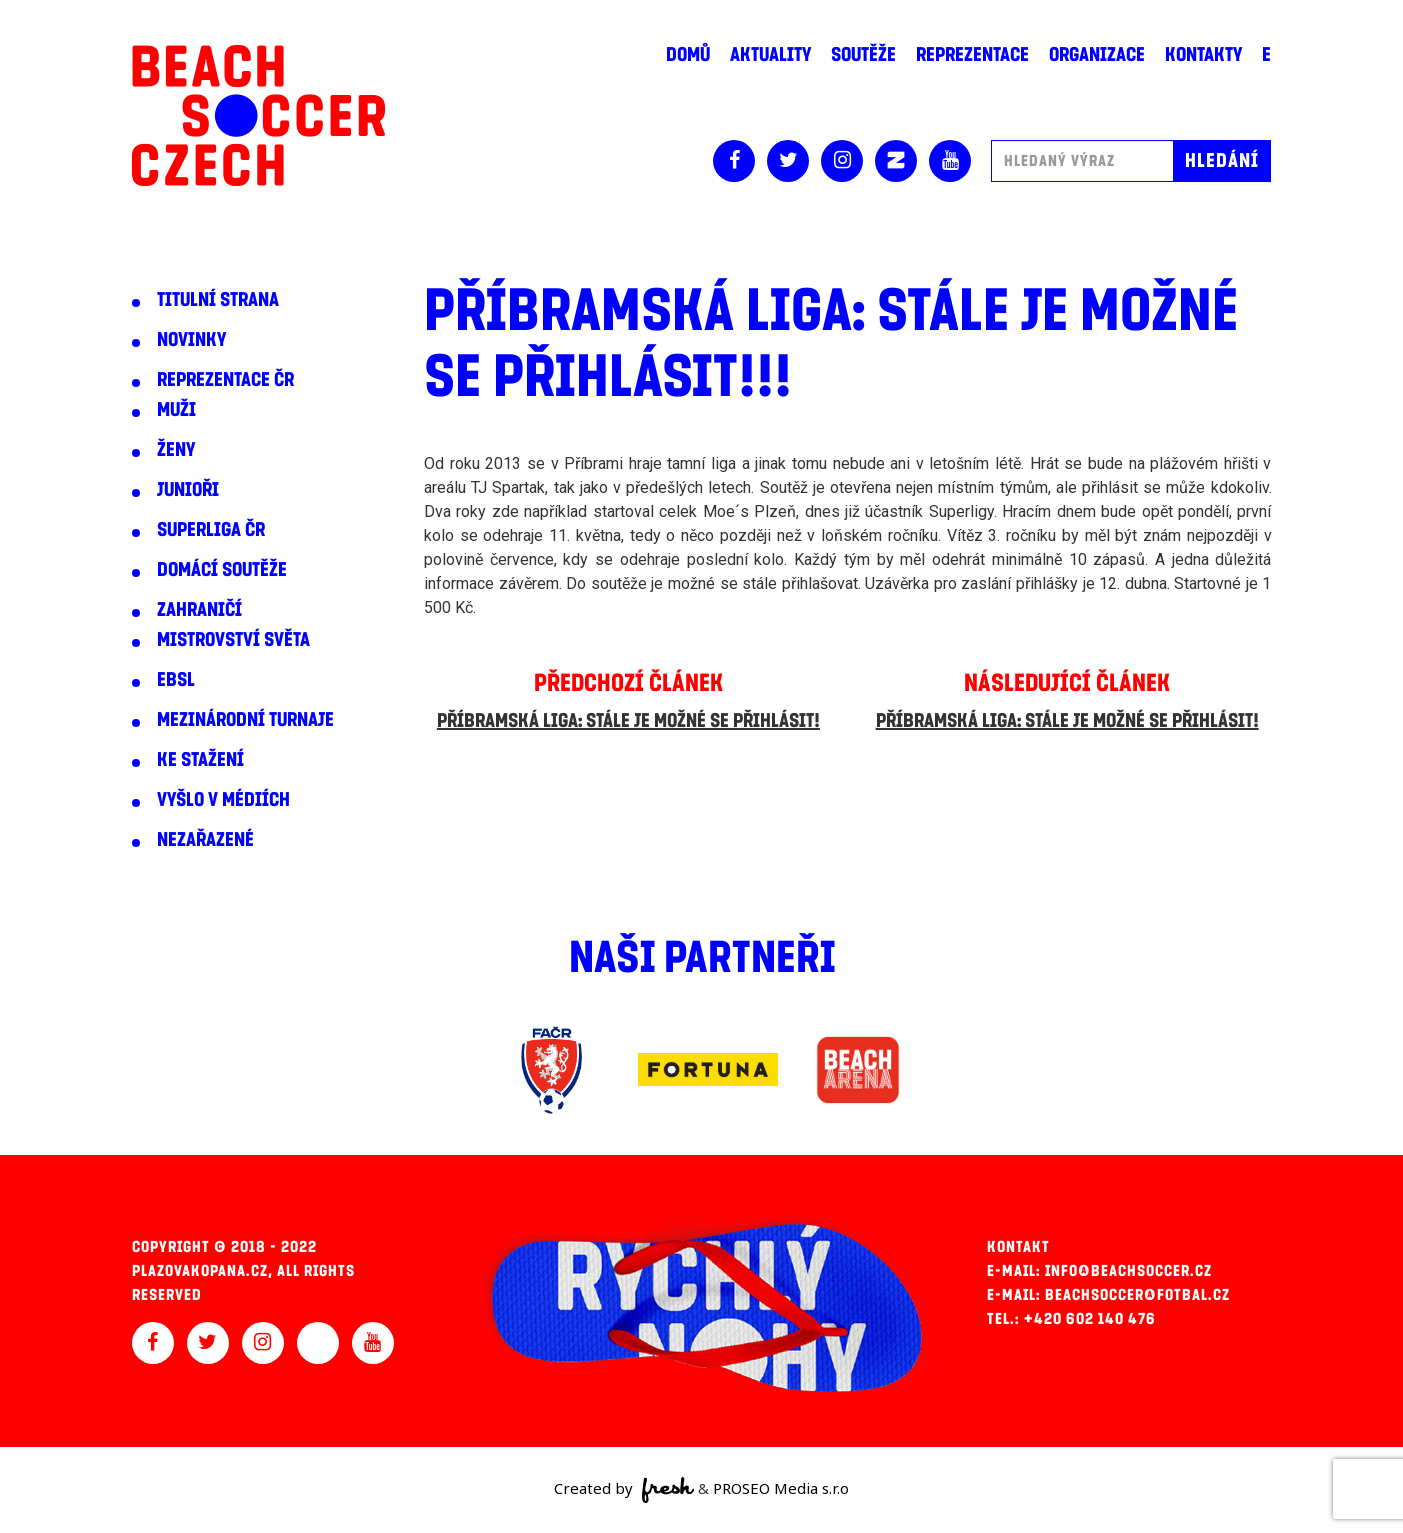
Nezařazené (205, 840)
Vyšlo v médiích (223, 800)
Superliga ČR (211, 530)
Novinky (191, 340)
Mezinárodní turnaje (245, 720)
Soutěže (863, 55)
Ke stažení (200, 760)
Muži (176, 410)
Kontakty (1203, 55)
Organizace (1097, 55)
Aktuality (770, 55)
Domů (688, 55)
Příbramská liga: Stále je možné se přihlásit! (628, 721)
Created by (624, 1490)
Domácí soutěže (222, 570)
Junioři (188, 490)
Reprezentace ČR (225, 380)
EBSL (176, 680)
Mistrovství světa (233, 640)
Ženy (176, 450)
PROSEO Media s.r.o (781, 1488)
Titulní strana (218, 300)
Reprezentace (972, 55)
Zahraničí (199, 610)
